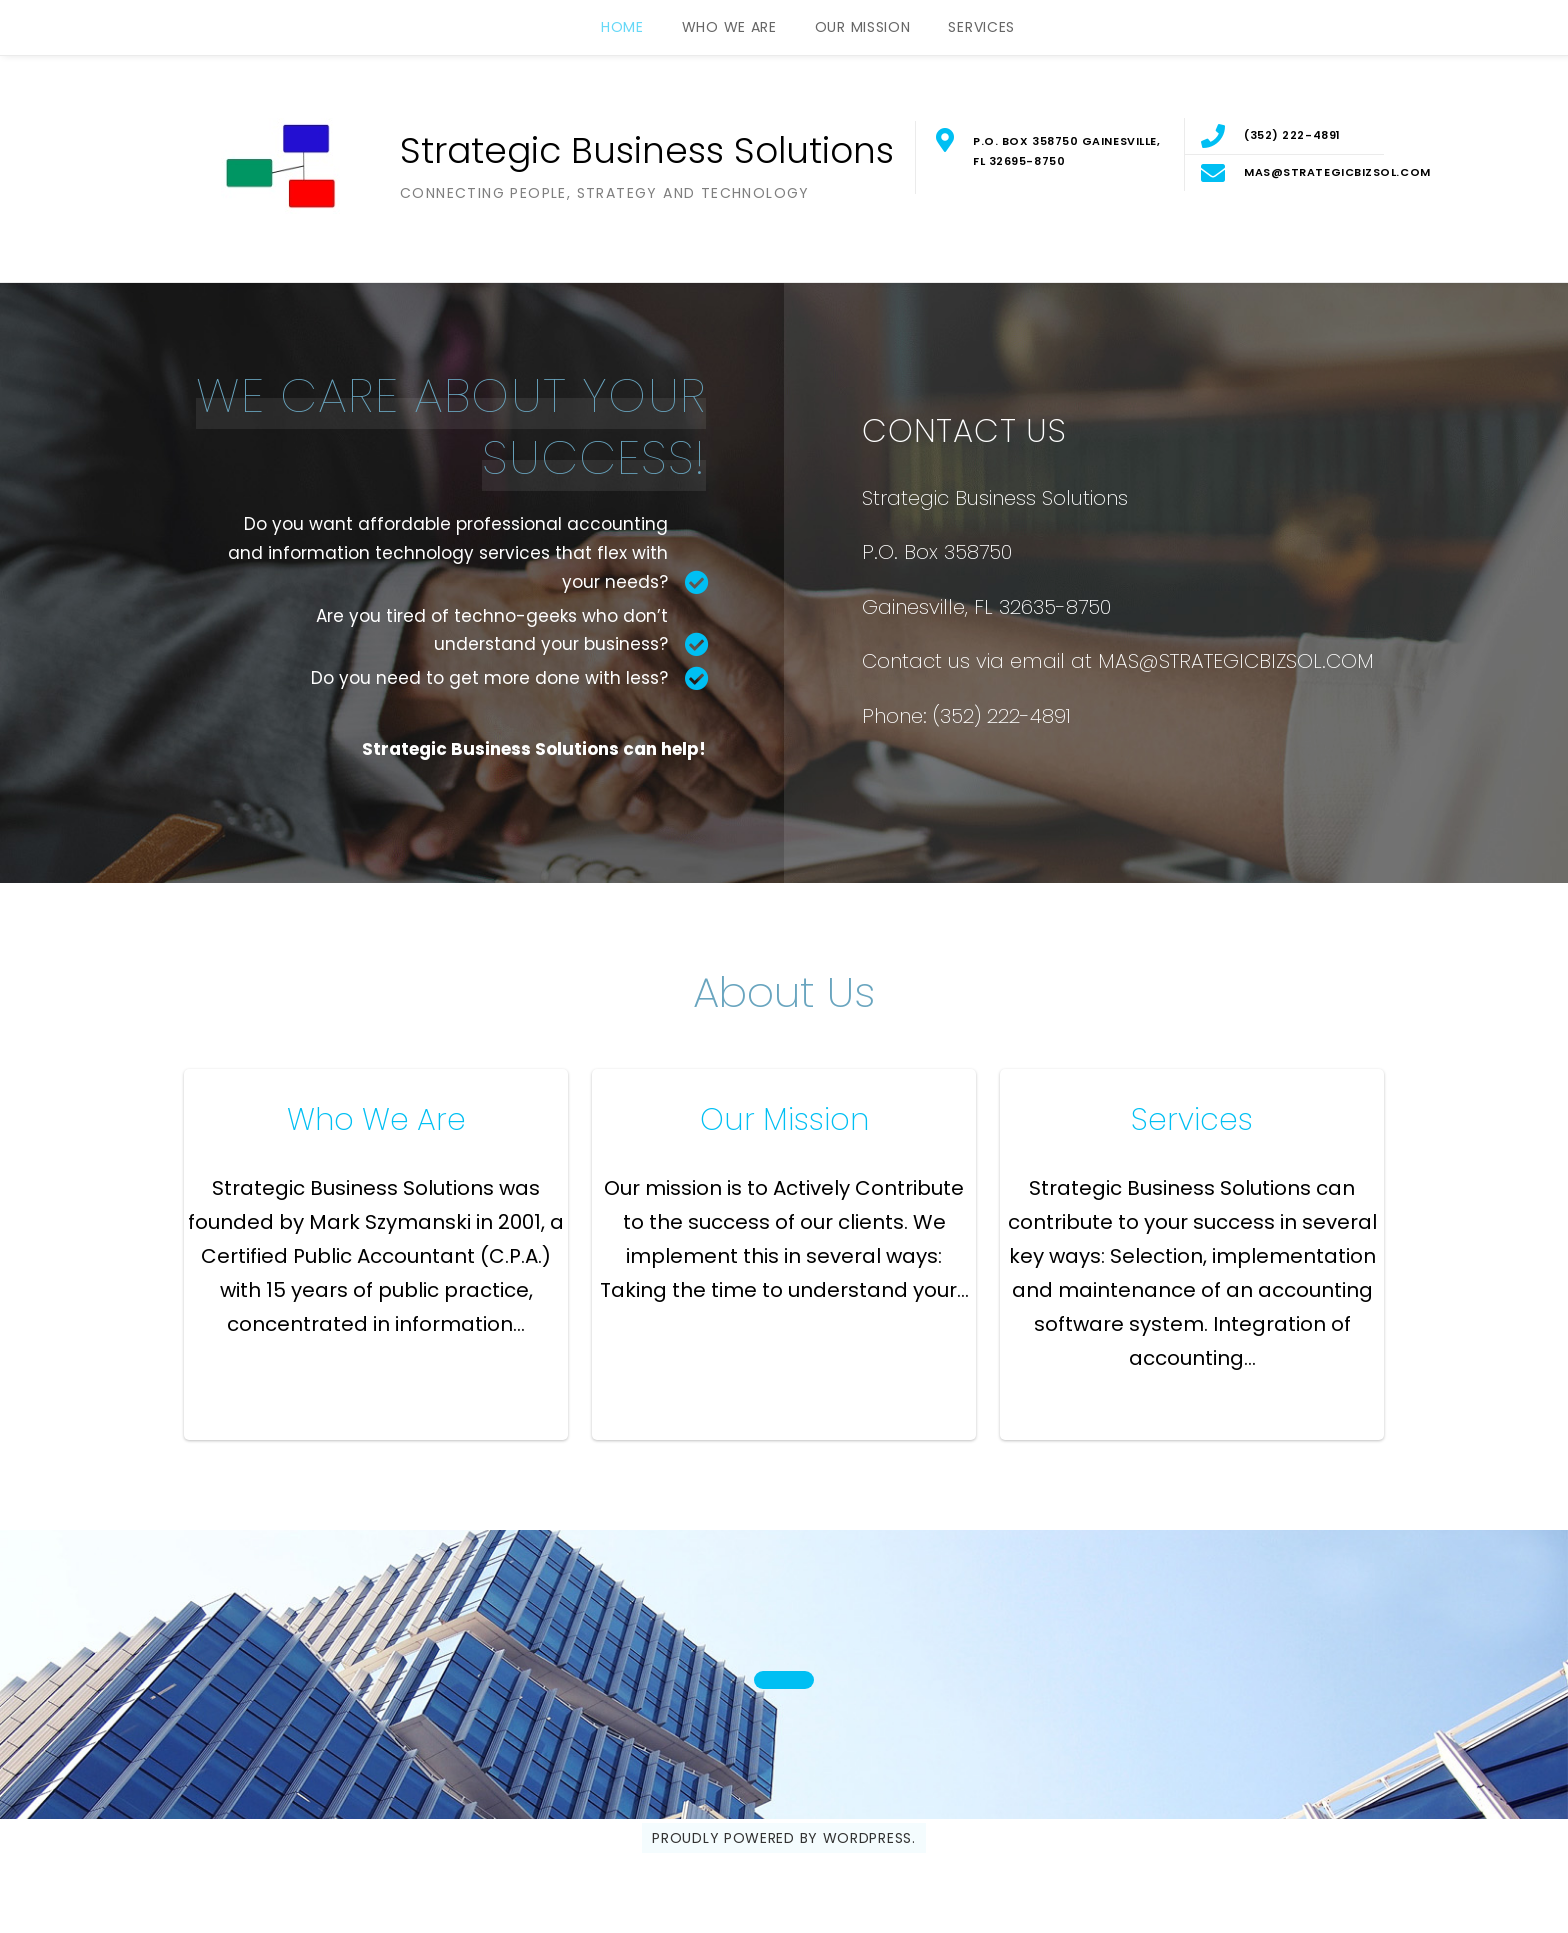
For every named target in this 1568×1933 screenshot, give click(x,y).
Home (622, 27)
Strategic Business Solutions (647, 150)
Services (981, 27)
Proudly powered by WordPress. (783, 1838)
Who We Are (729, 27)
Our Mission (863, 27)
